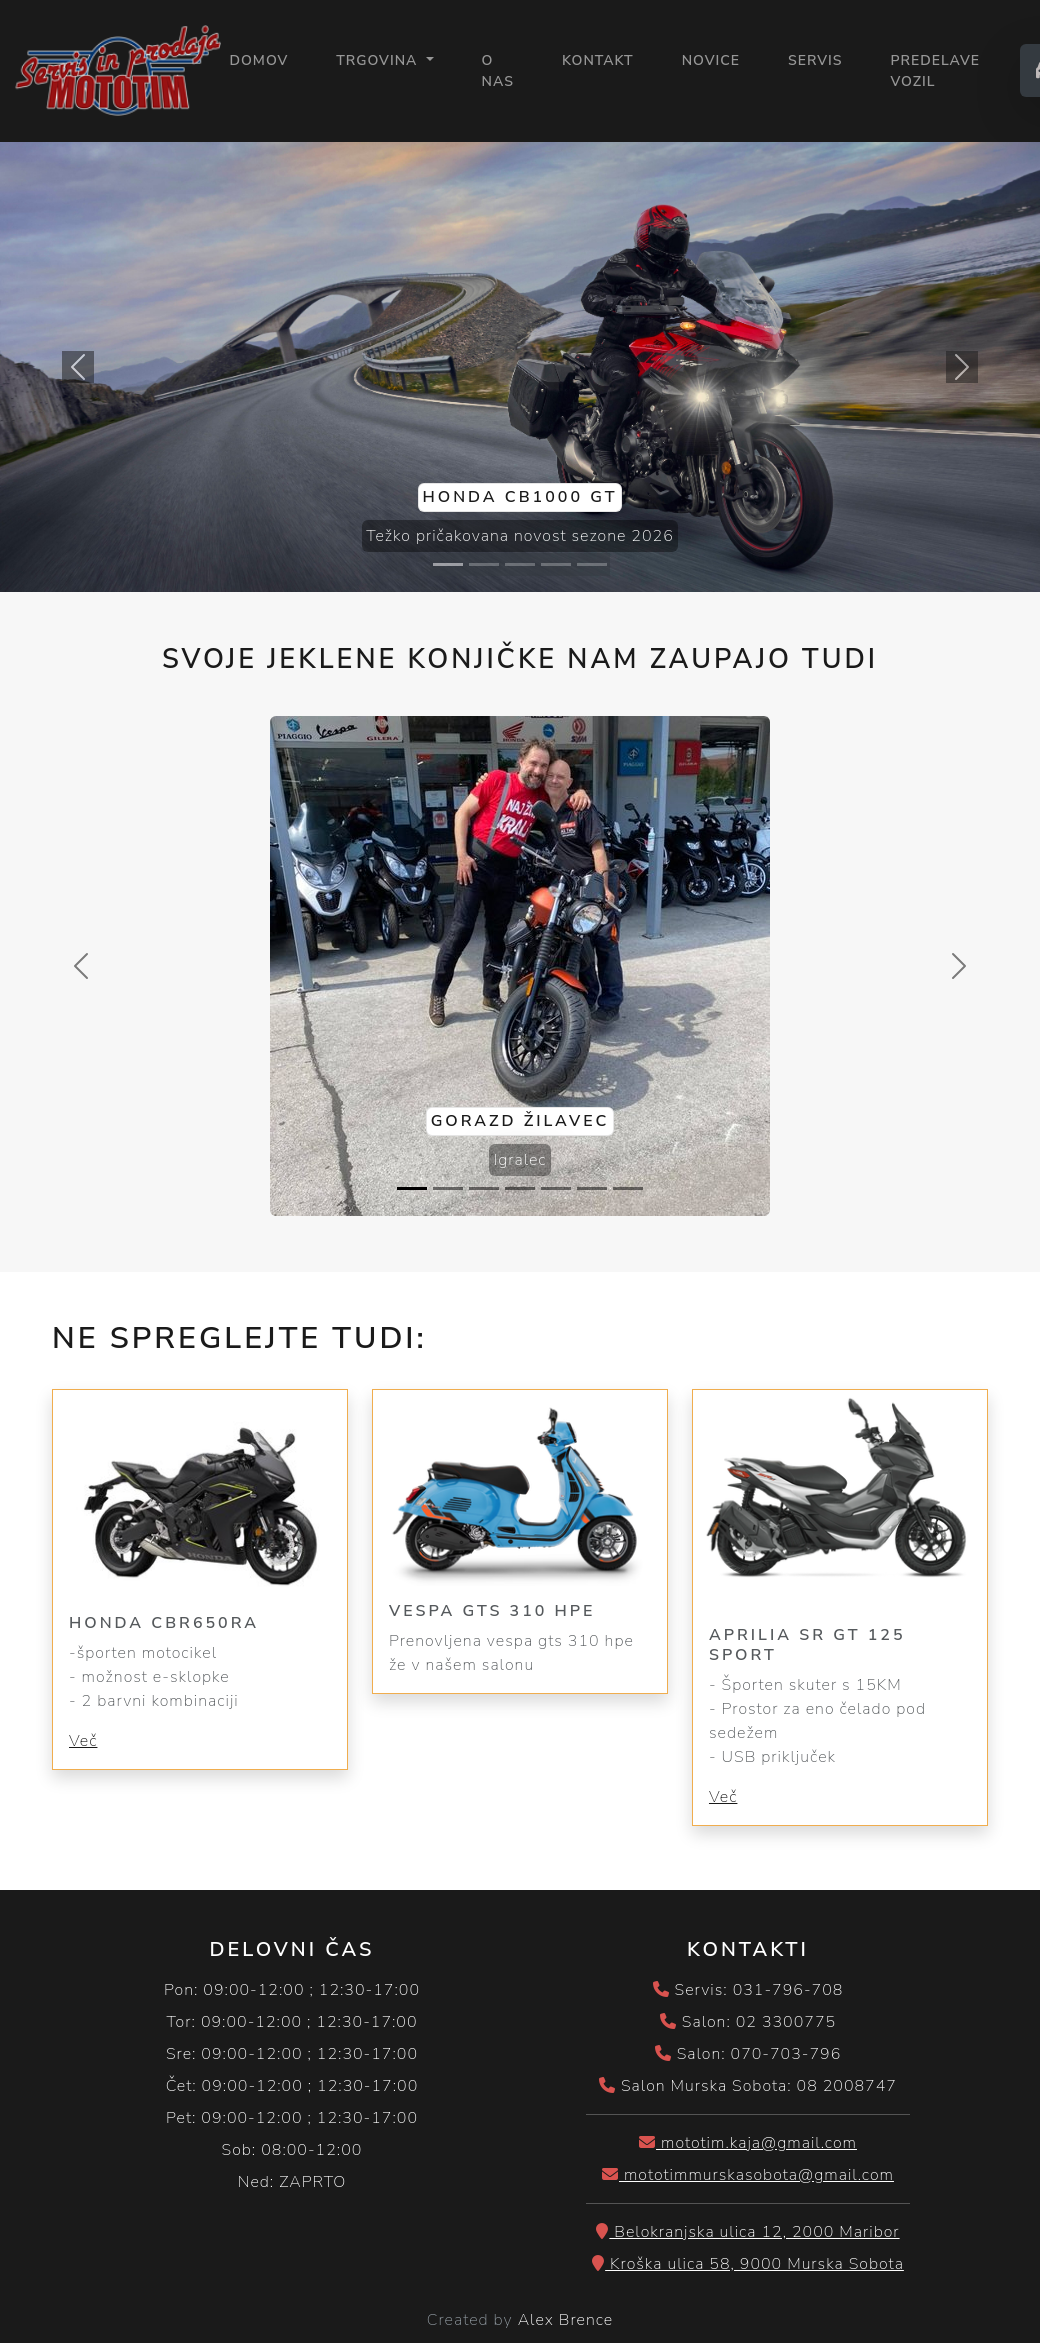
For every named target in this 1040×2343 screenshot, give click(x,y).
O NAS (498, 71)
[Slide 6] (592, 1188)
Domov (258, 59)
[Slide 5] (592, 564)
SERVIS (815, 60)
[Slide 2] (484, 564)
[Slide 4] (556, 564)
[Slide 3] (520, 564)
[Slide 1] (448, 564)
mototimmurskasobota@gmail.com (748, 2175)
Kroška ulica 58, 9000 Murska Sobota (748, 2264)
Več (83, 1741)
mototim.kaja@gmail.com (748, 2143)
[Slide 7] (628, 1188)
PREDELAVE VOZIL (935, 71)
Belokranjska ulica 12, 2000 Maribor (747, 2232)
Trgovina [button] (379, 60)
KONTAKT (598, 60)
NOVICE (711, 60)
